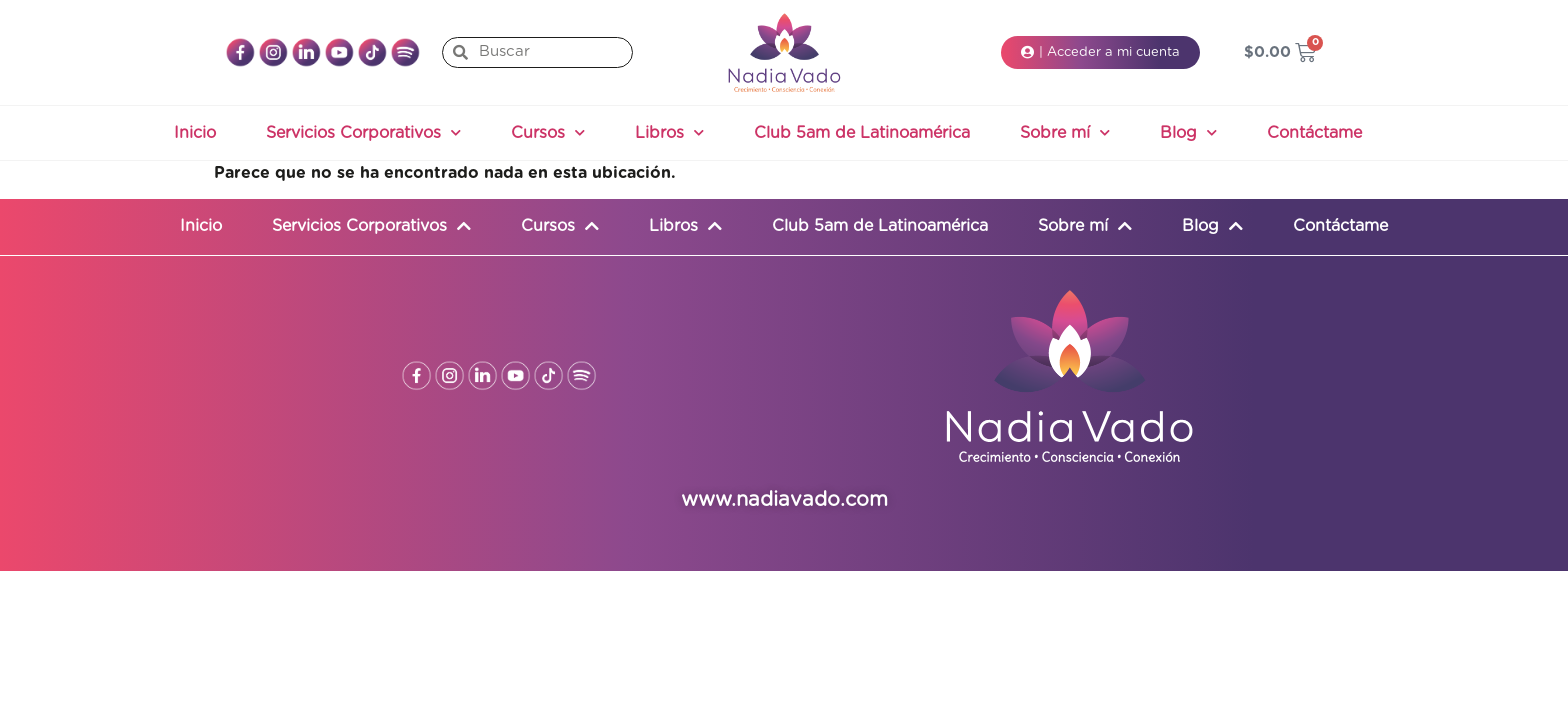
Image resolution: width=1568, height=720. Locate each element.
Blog (1188, 133)
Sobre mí (1065, 133)
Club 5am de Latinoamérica (862, 133)
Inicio (195, 133)
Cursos (548, 133)
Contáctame (1314, 133)
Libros (669, 133)
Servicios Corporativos (363, 133)
